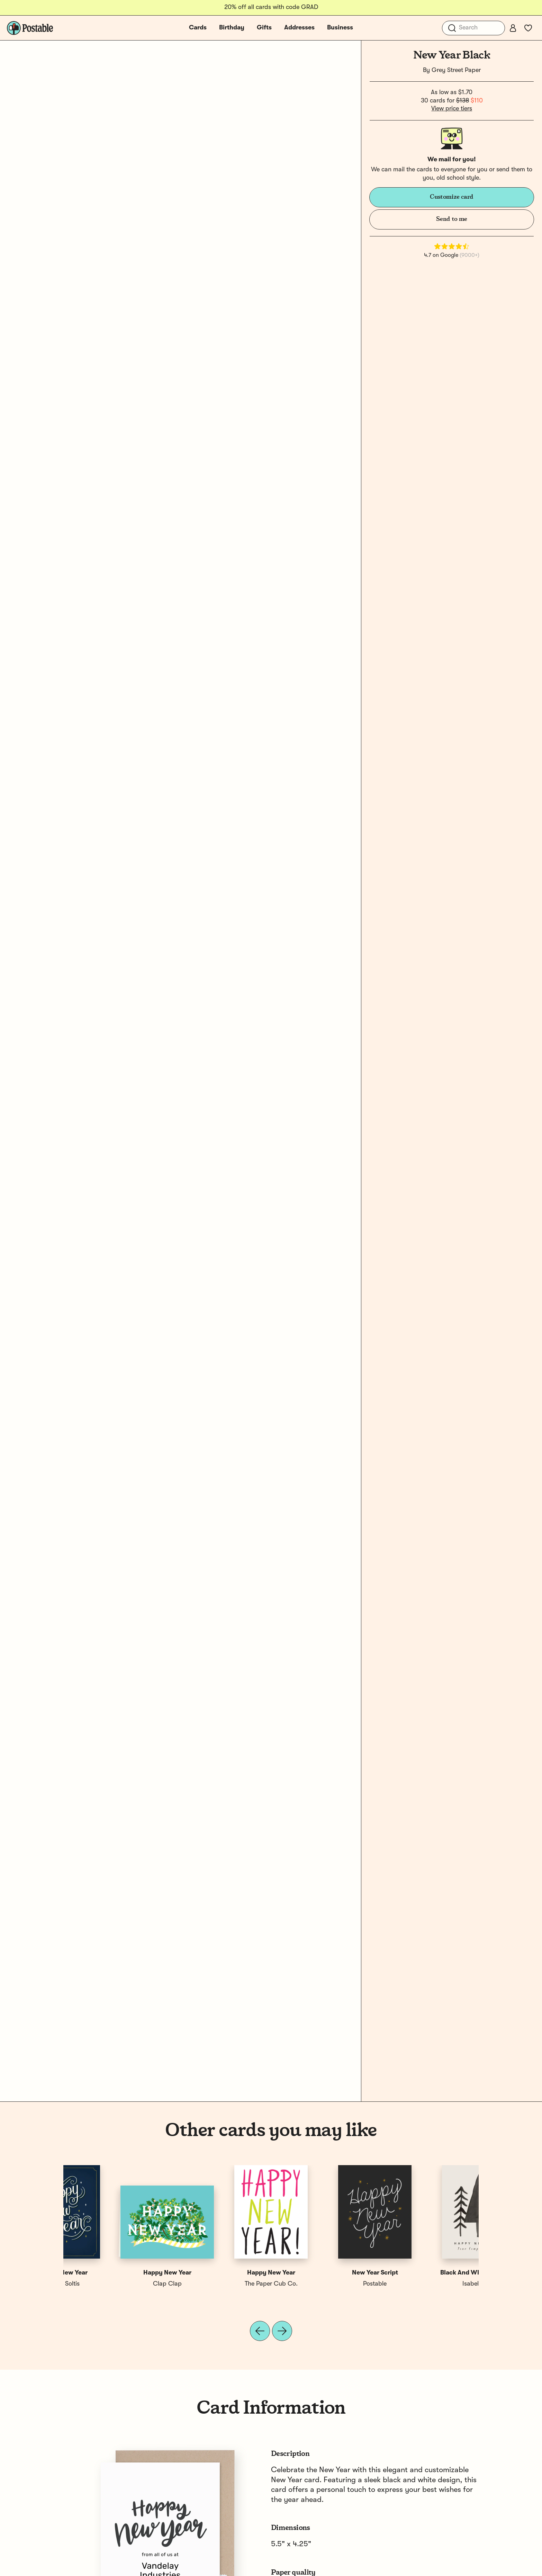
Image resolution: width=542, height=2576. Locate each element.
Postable (219, 2284)
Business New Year (219, 2273)
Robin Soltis (323, 2284)
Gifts (264, 28)
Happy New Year (323, 2273)
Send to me (451, 219)
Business (340, 28)
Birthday (231, 28)
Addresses (299, 28)
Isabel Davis (115, 2284)
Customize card (451, 197)
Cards (198, 28)
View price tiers (451, 109)
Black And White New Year (115, 2273)
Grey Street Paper (456, 70)
